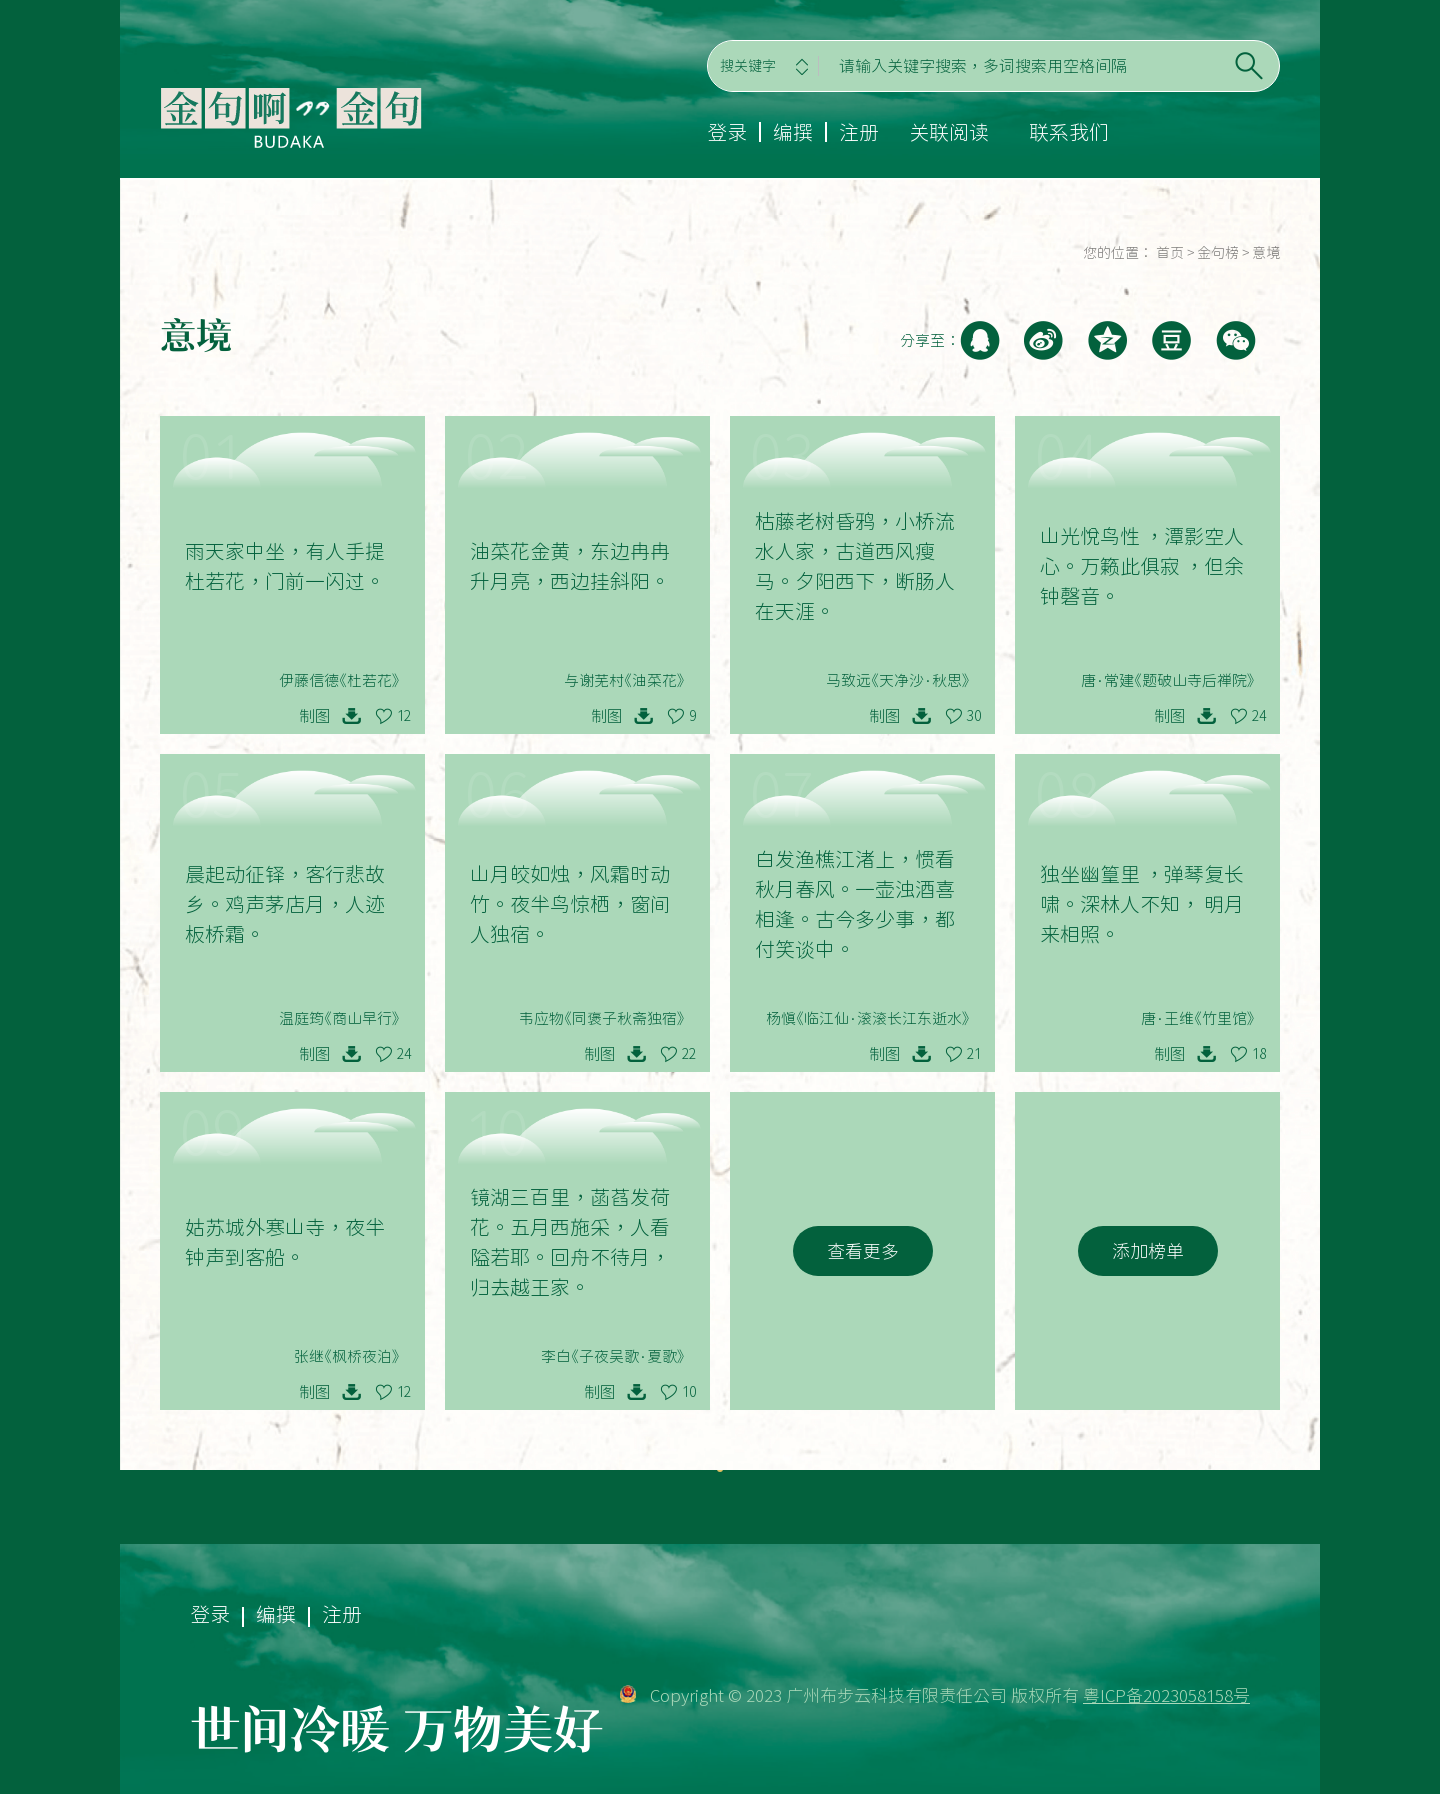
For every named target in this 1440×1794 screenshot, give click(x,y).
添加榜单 (1148, 1251)
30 (974, 716)
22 (689, 1054)
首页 (1170, 253)
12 (404, 716)
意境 (1266, 253)
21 (974, 1054)
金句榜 (1218, 253)
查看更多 (863, 1251)
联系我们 (1069, 132)
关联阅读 (949, 132)
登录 (727, 132)
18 (1259, 1054)
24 (1259, 716)
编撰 (793, 132)
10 (689, 1392)
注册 (859, 132)
